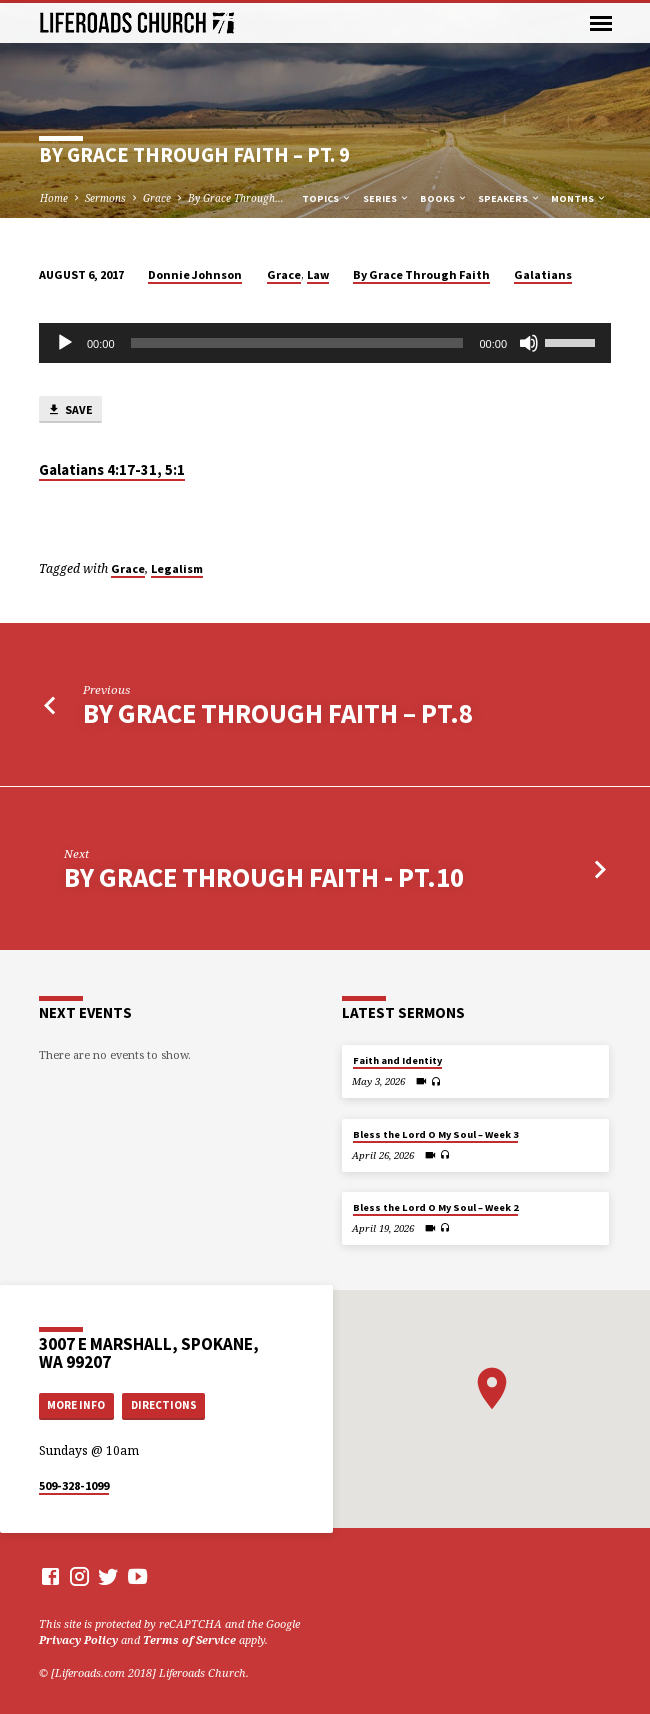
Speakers (509, 198)
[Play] (65, 343)
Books (444, 198)
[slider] (297, 343)
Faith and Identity (397, 1060)
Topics (327, 198)
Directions (164, 1405)
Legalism (177, 568)
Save (70, 410)
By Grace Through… (236, 198)
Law (318, 274)
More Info (76, 1405)
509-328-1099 (74, 1485)
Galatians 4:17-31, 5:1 (112, 470)
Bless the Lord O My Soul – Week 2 (435, 1207)
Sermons (105, 198)
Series (386, 198)
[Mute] (529, 343)
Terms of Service (189, 1639)
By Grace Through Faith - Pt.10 (264, 877)
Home (54, 198)
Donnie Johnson (195, 274)
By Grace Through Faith (421, 274)
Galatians (543, 274)
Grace (157, 198)
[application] (325, 343)
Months (579, 198)
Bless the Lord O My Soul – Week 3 (435, 1134)
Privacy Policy (78, 1639)
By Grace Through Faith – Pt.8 (278, 713)
